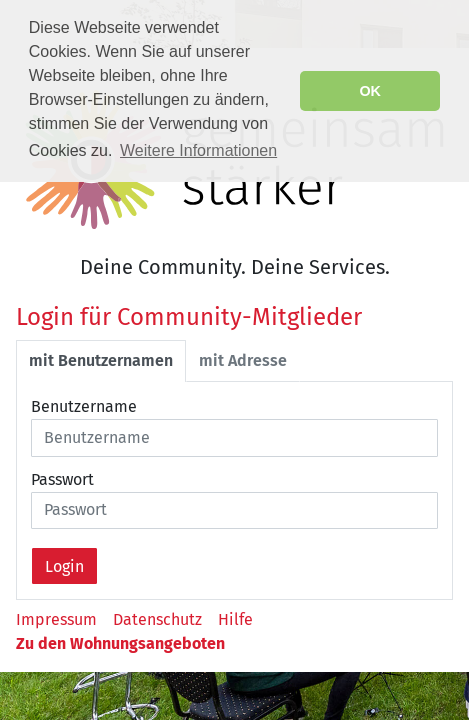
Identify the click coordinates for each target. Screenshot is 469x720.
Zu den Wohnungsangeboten (120, 643)
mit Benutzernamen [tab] (101, 361)
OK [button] (370, 91)
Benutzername (84, 406)
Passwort (62, 479)
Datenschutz (157, 619)
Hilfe (235, 619)
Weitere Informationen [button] (198, 150)
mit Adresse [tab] (243, 361)
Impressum (56, 619)
